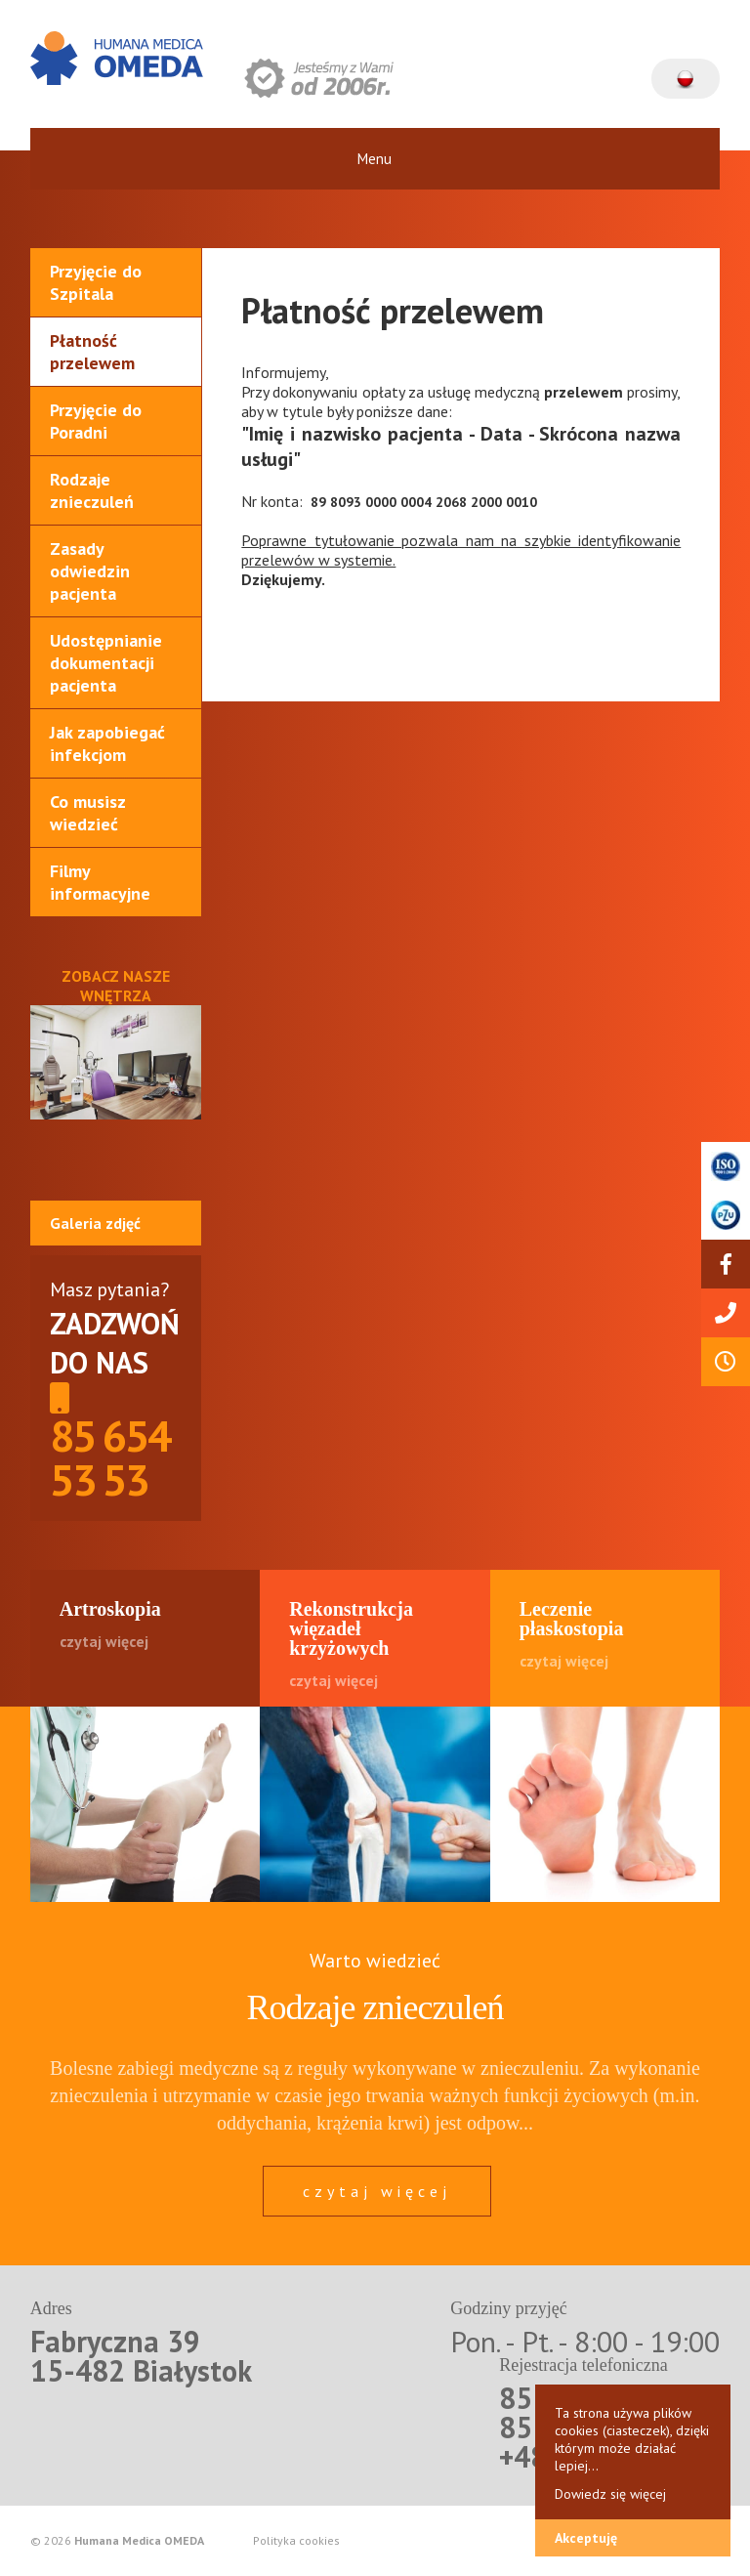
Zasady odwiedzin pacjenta (90, 571)
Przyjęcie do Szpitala (96, 282)
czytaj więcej (377, 2191)
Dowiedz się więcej (610, 2494)
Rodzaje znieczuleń (92, 490)
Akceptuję (586, 2538)
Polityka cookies (296, 2541)
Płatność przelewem (92, 351)
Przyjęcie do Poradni (96, 421)
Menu (374, 158)
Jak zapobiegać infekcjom (107, 743)
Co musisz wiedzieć (88, 812)
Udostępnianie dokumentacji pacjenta (106, 663)
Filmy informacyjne (100, 882)
